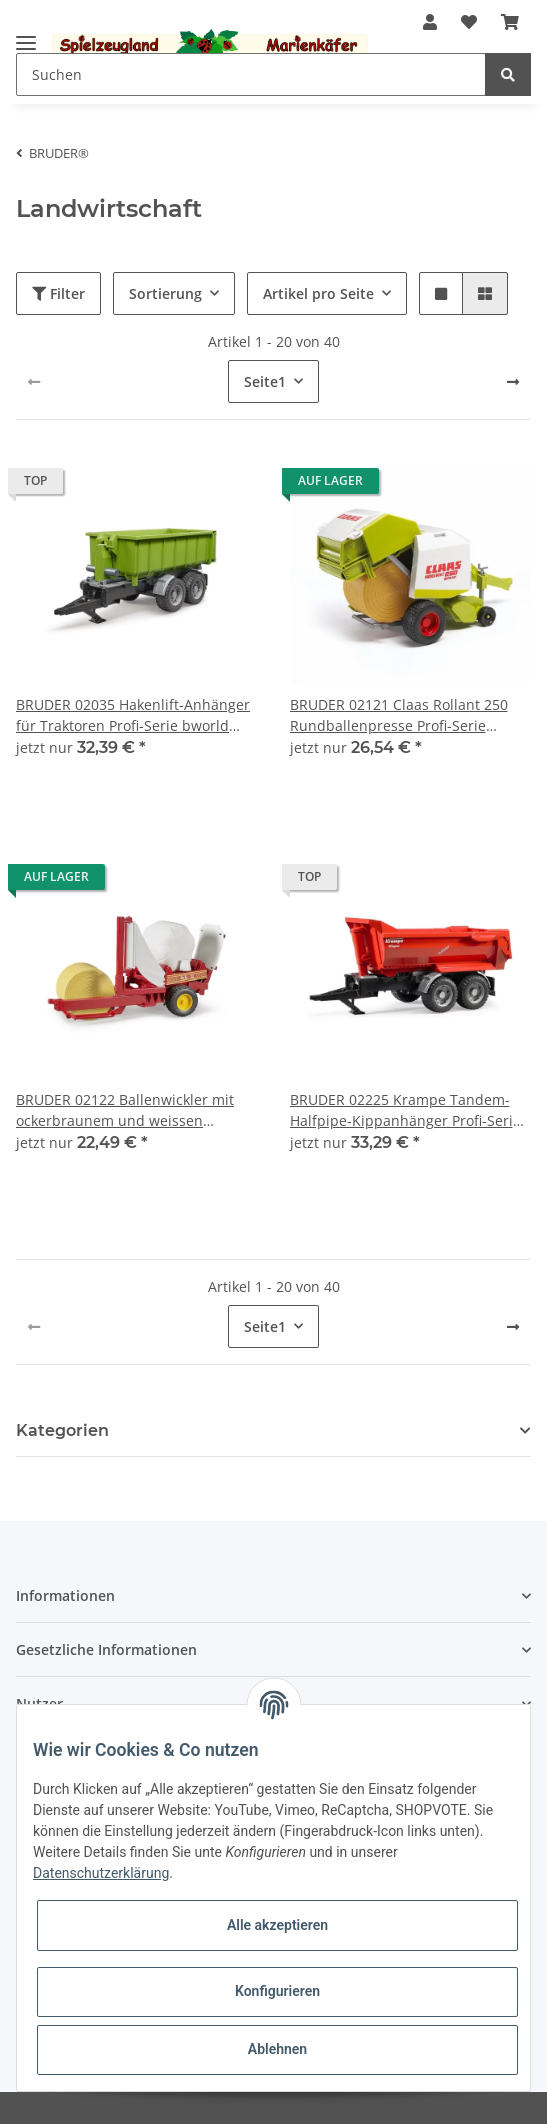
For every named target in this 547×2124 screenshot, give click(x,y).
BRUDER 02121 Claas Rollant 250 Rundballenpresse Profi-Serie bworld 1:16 (399, 715)
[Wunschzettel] (469, 22)
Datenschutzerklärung (101, 1873)
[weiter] (513, 382)
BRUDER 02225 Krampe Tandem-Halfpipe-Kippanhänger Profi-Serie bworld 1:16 (405, 1110)
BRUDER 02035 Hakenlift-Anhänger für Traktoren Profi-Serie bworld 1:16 (133, 715)
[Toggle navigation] (26, 34)
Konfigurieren (277, 1991)
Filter (58, 293)
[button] (430, 22)
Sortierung (165, 293)
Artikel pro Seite (318, 293)
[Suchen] (251, 74)
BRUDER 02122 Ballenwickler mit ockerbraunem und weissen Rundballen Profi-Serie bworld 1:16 (133, 1110)
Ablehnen (277, 2049)
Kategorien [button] (62, 1430)
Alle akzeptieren (277, 1925)
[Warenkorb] (510, 22)
